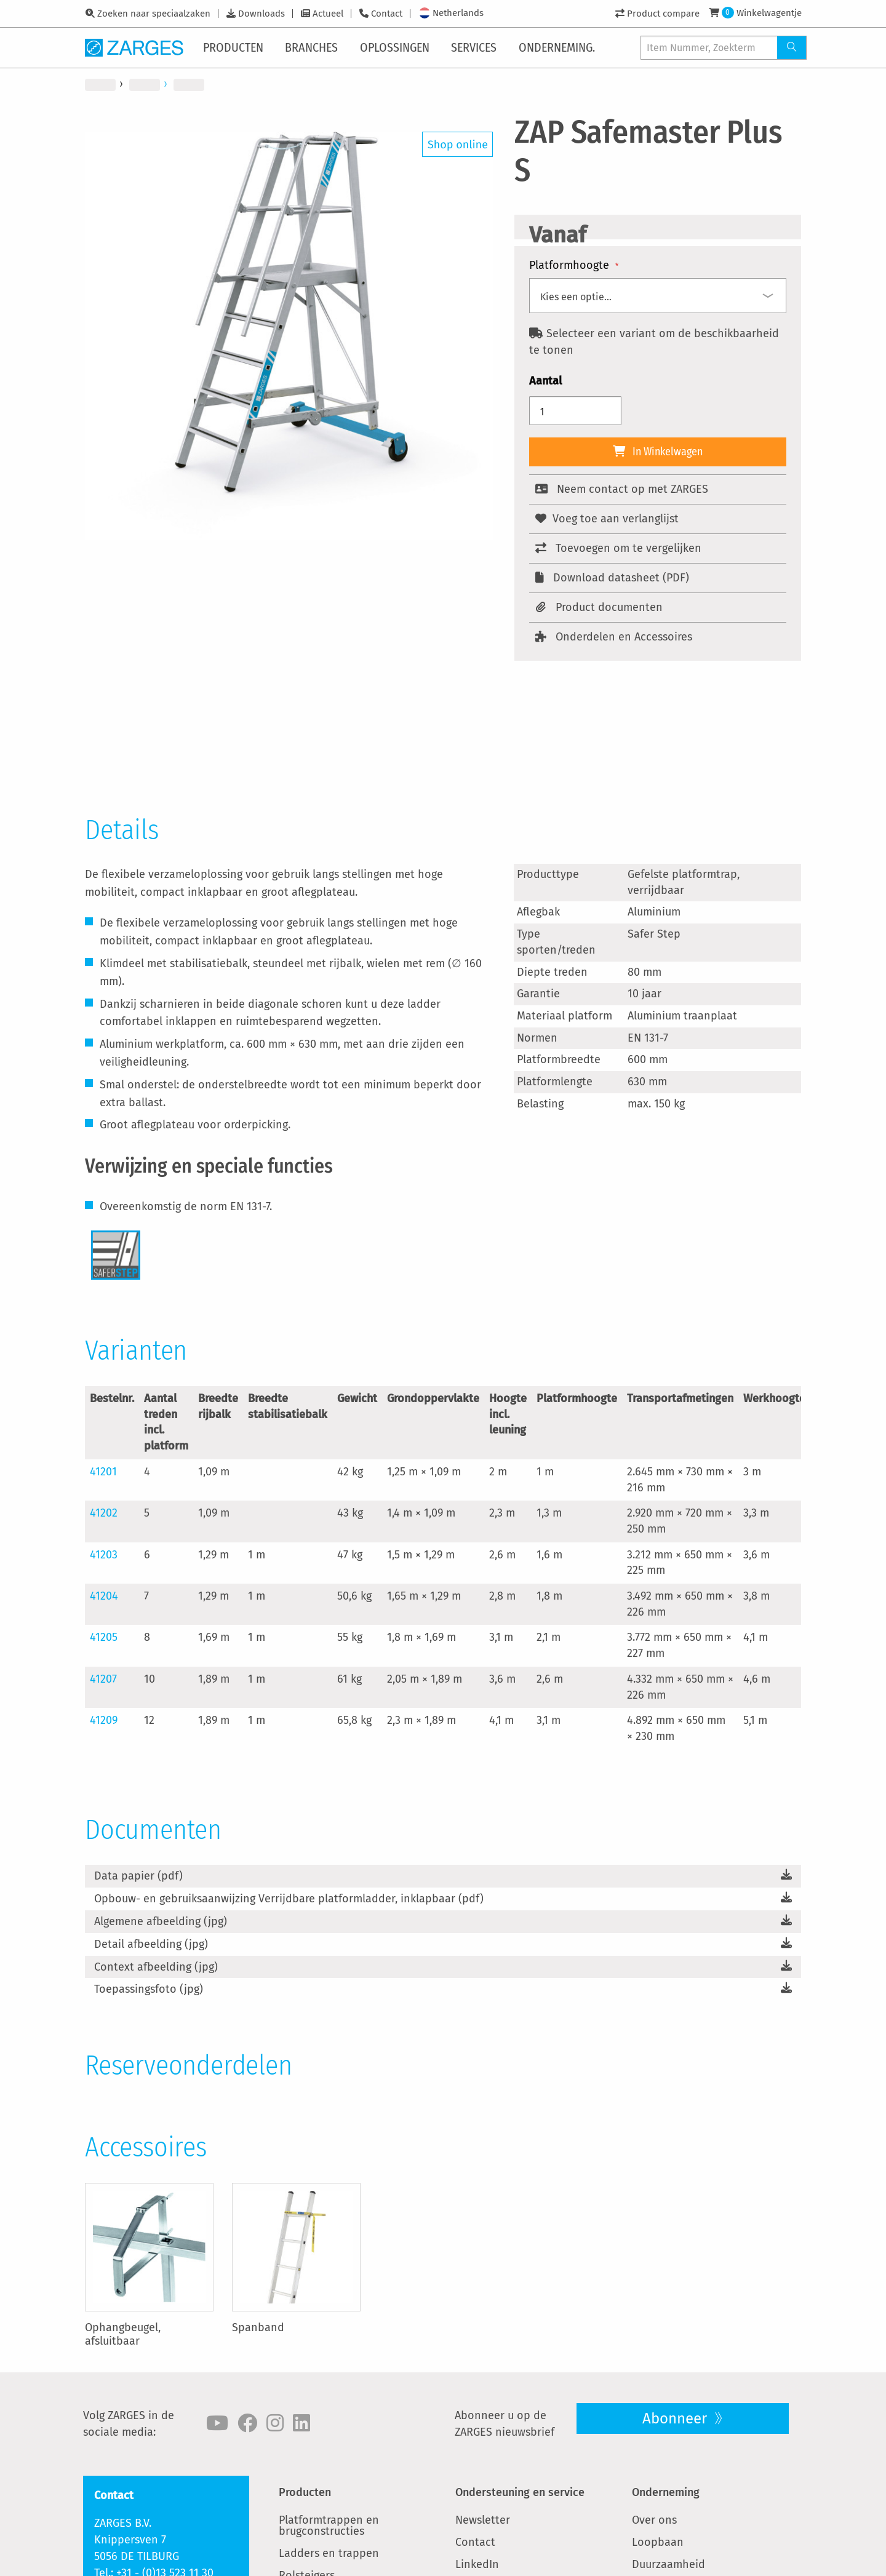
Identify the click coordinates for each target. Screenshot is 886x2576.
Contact (386, 13)
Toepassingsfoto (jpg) (148, 1989)
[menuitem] (235, 47)
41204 (104, 1596)
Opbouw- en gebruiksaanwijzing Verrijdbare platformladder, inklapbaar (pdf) (289, 1898)
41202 (104, 1513)
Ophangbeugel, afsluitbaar (123, 2334)
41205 (104, 1637)
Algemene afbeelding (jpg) (160, 1921)
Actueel (328, 13)
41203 (104, 1554)
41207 (103, 1679)
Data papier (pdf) (138, 1876)
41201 (103, 1471)
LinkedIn (477, 2564)
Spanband (258, 2327)
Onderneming (666, 2492)
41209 (104, 1720)
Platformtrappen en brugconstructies (329, 2525)
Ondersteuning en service (520, 2492)
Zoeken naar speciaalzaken (153, 13)
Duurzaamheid (668, 2564)
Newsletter (482, 2520)
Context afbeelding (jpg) (156, 1967)
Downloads (261, 13)
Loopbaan (658, 2542)
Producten (305, 2492)
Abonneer (676, 2418)
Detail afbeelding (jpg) (151, 1944)
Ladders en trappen (329, 2553)
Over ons (654, 2520)
